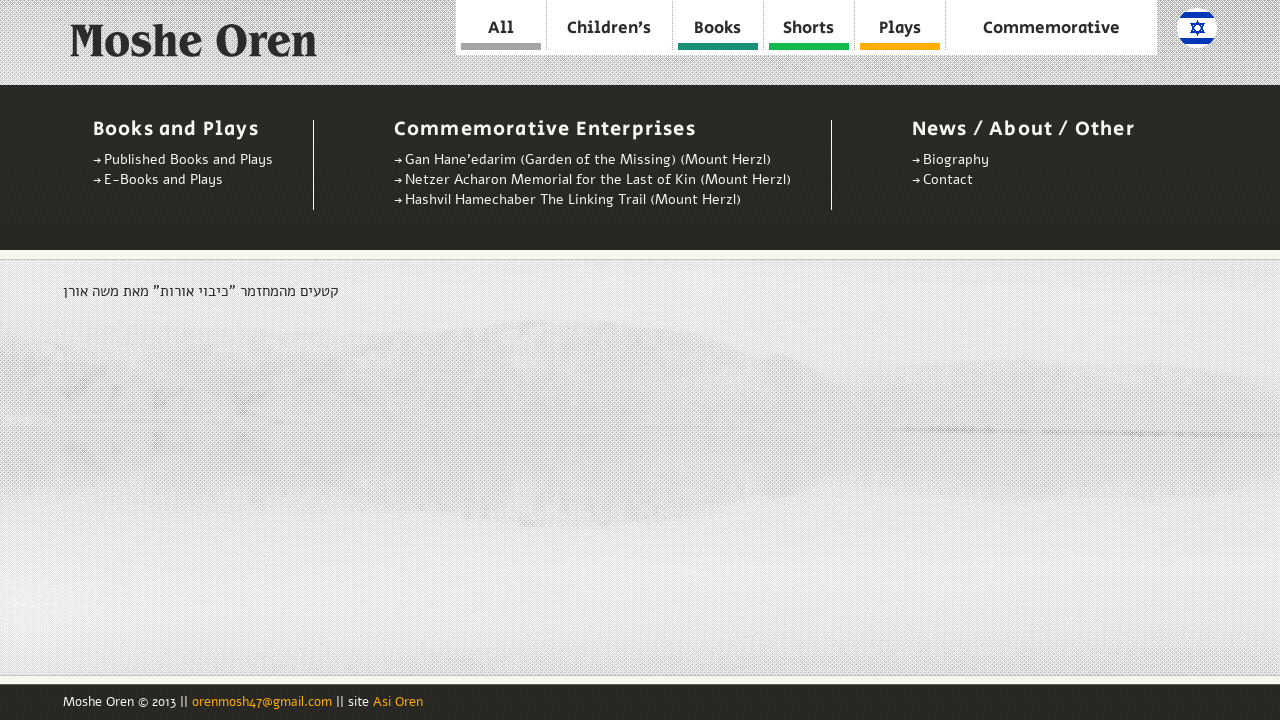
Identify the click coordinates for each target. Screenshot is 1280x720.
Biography (956, 159)
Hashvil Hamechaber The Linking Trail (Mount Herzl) (573, 199)
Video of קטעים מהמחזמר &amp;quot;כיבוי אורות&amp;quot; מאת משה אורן (293, 485)
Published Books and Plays (188, 159)
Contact (948, 179)
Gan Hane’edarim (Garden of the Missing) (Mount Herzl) (588, 159)
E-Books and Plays (163, 179)
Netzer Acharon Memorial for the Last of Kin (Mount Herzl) (598, 179)
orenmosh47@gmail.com (264, 702)
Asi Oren (398, 702)
